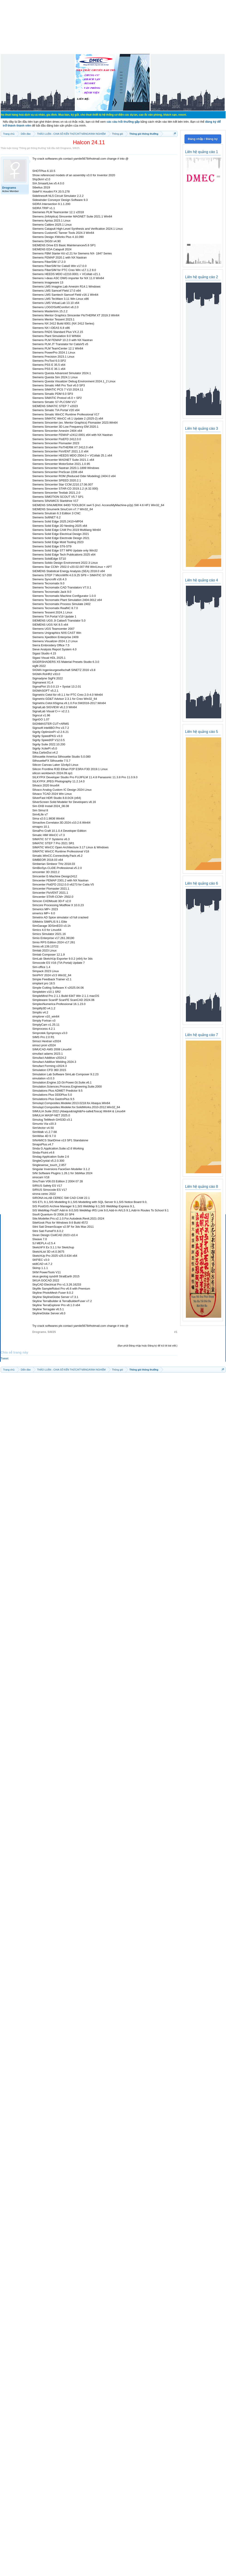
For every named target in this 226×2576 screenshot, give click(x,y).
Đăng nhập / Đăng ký (203, 139)
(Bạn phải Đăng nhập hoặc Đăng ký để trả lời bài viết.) (147, 1345)
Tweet (5, 1358)
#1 (175, 1332)
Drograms (65, 148)
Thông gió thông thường (32, 148)
